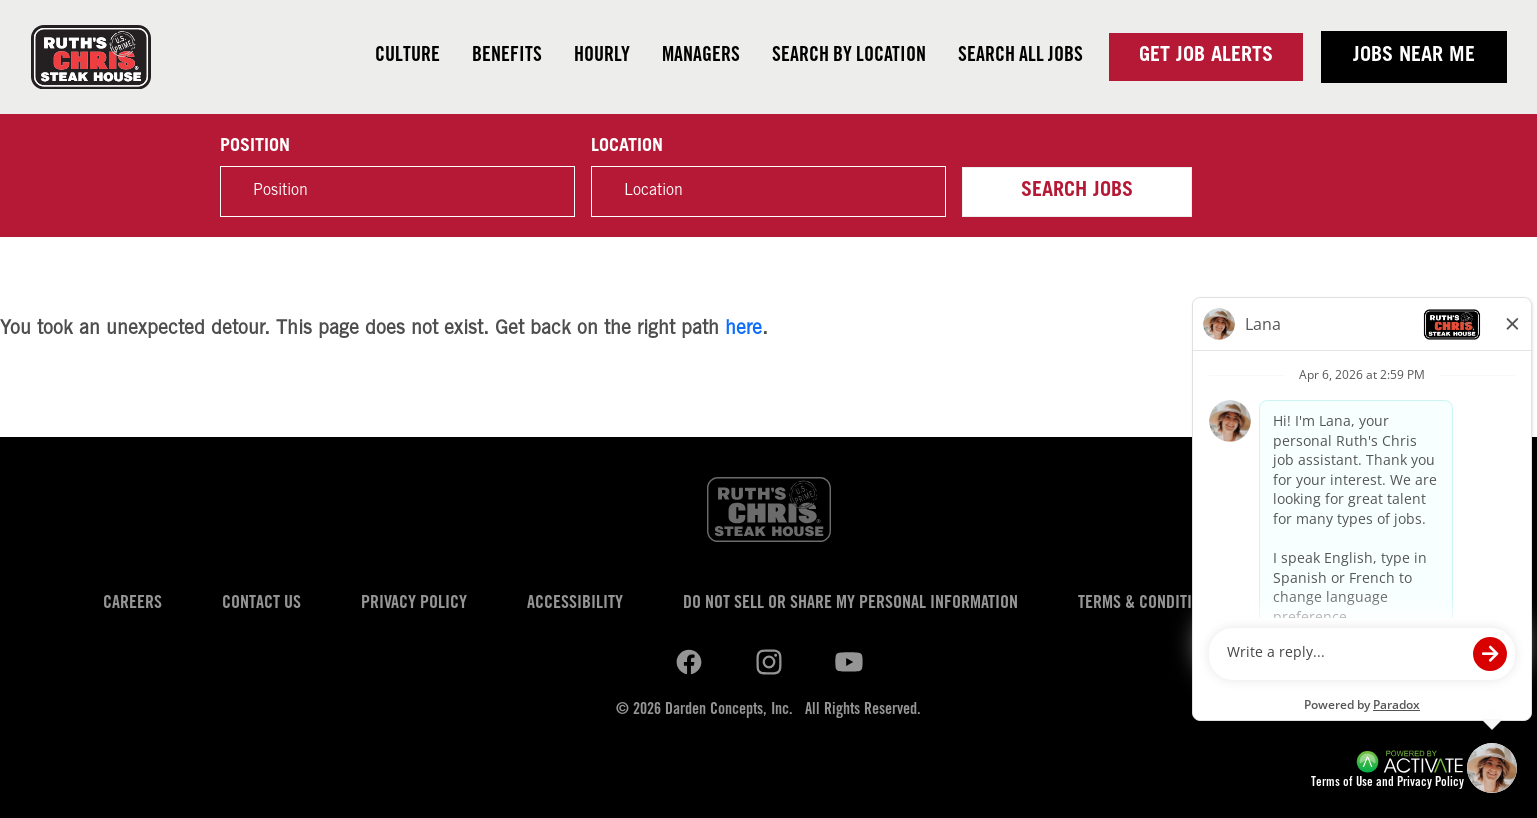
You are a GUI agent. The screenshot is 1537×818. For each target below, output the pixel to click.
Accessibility (575, 604)
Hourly (602, 57)
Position (255, 147)
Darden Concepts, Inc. (729, 710)
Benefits (507, 57)
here (743, 329)
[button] (920, 192)
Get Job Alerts (1206, 57)
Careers (132, 604)
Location (627, 147)
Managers (701, 57)
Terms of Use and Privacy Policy (1387, 783)
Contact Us (261, 604)
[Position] (397, 191)
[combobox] (768, 191)
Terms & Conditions (1148, 604)
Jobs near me (1414, 57)
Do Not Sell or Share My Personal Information (850, 604)
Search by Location (849, 57)
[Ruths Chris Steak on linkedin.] (689, 663)
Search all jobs (1020, 57)
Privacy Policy (414, 604)
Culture (407, 57)
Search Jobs (1077, 192)
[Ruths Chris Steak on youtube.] (769, 663)
